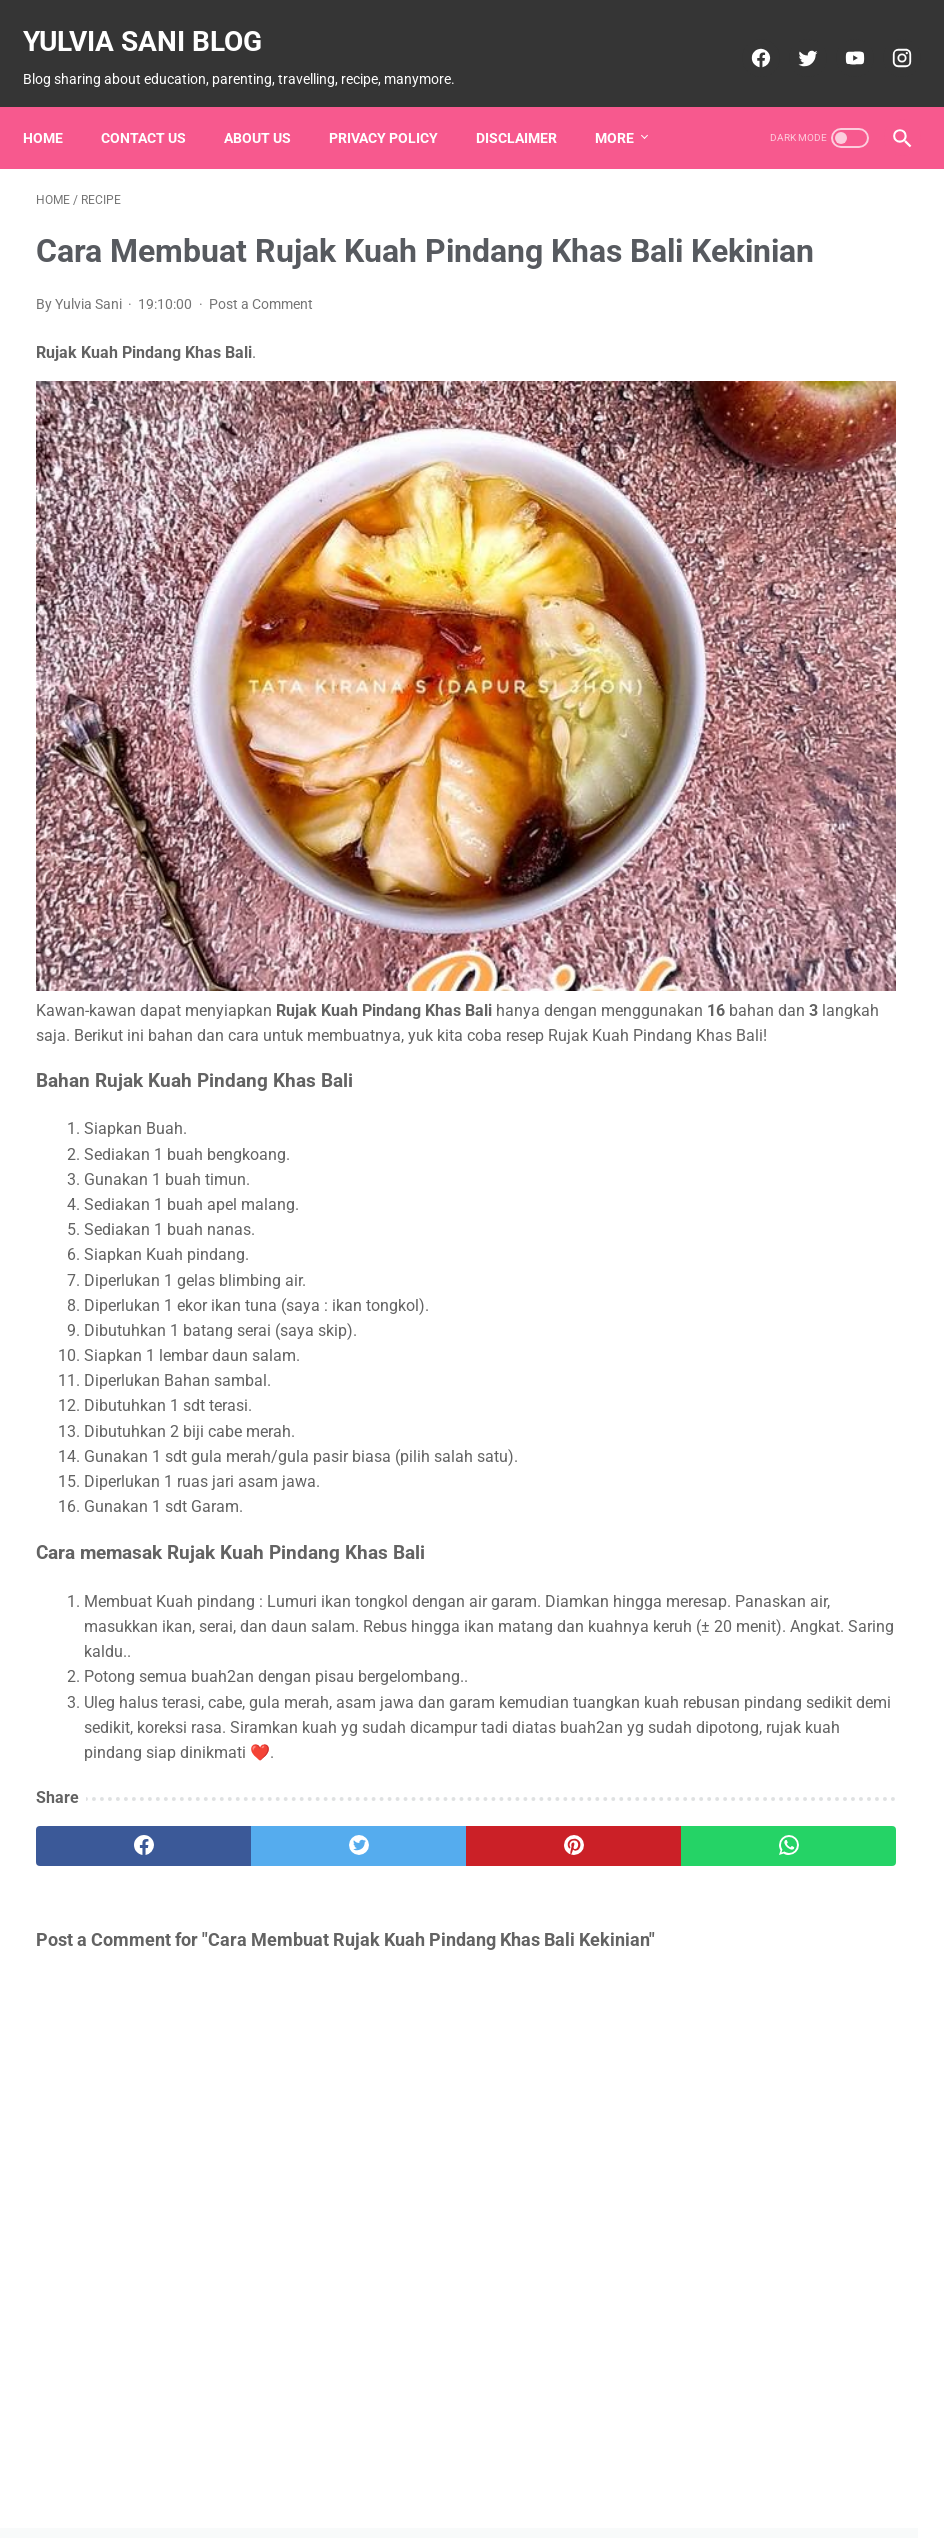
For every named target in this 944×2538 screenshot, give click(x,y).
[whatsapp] (542, 1754)
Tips (857, 536)
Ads (725, 232)
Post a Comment (261, 335)
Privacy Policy (396, 105)
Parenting (739, 460)
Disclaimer (529, 105)
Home (56, 105)
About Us (270, 105)
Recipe (741, 498)
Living (844, 384)
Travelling (738, 574)
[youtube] (839, 37)
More (627, 105)
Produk (840, 460)
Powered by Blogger (500, 2507)
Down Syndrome (760, 308)
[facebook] (745, 37)
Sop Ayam (748, 536)
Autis (805, 232)
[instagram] (886, 37)
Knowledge (743, 384)
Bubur (732, 270)
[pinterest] (398, 1754)
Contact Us (156, 105)
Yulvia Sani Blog (155, 20)
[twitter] (792, 37)
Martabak (743, 422)
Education (744, 346)
